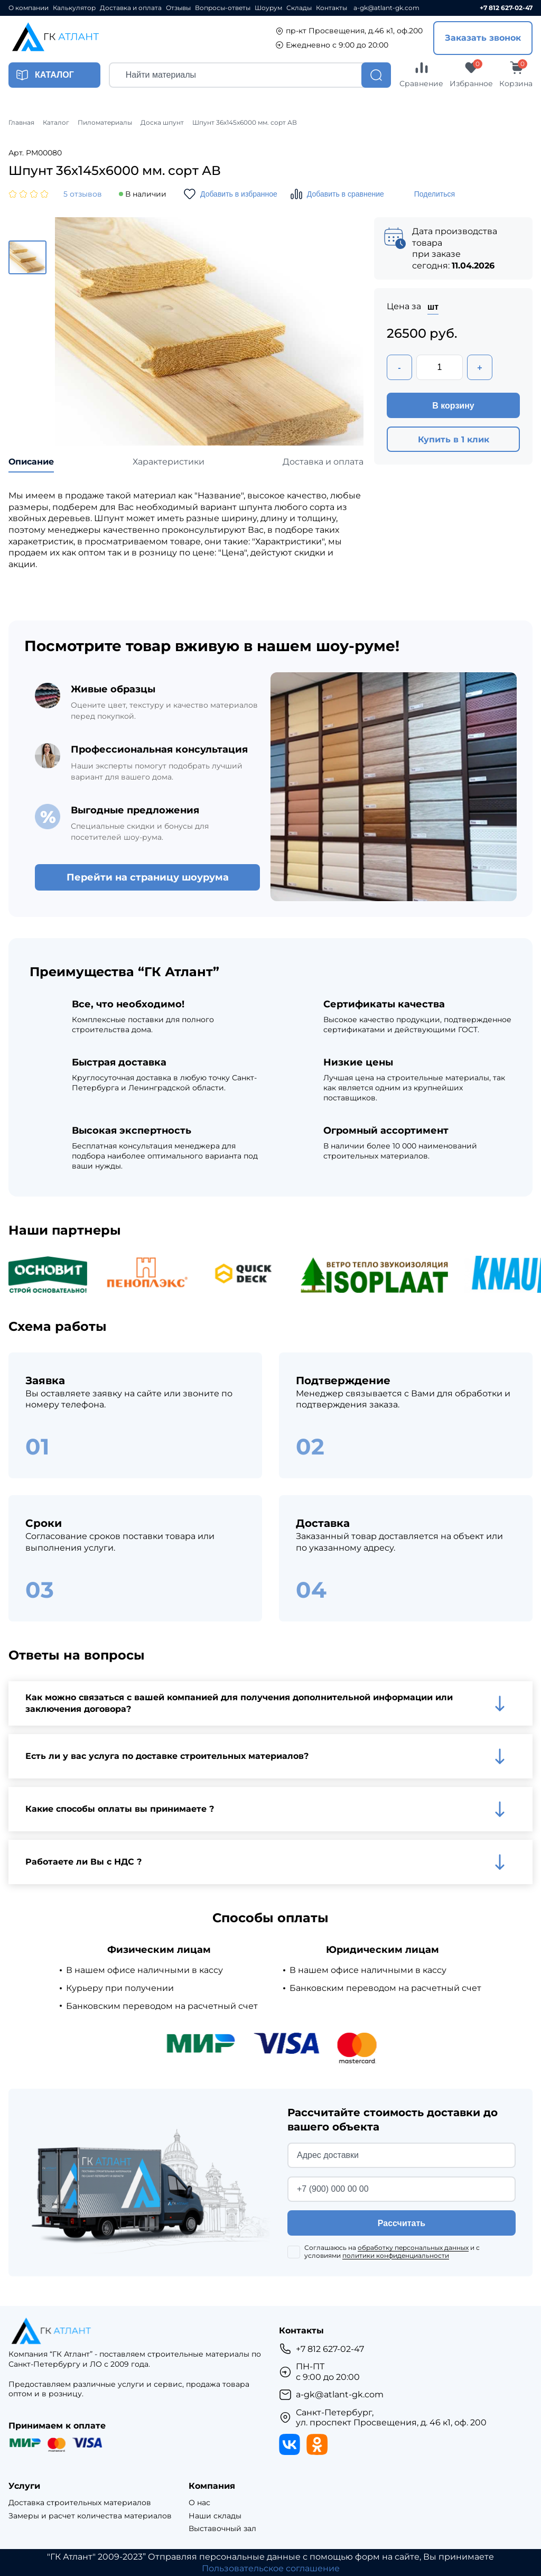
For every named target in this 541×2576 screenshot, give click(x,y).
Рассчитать (401, 2223)
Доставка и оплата (131, 8)
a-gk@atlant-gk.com (386, 8)
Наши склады (215, 2516)
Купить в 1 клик (453, 439)
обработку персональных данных (413, 2247)
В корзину (453, 405)
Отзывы (178, 8)
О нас (199, 2502)
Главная (21, 122)
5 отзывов (82, 194)
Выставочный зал (222, 2528)
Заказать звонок (483, 38)
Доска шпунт (162, 122)
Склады (299, 8)
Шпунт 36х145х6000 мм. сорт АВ (244, 122)
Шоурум (268, 8)
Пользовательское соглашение (271, 2568)
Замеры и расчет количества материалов (90, 2516)
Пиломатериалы (105, 122)
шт (433, 306)
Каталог (56, 122)
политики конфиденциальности (395, 2255)
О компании (28, 8)
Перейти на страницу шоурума (148, 877)
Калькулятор (74, 8)
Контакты (331, 8)
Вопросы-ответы (222, 8)
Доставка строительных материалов (79, 2502)
